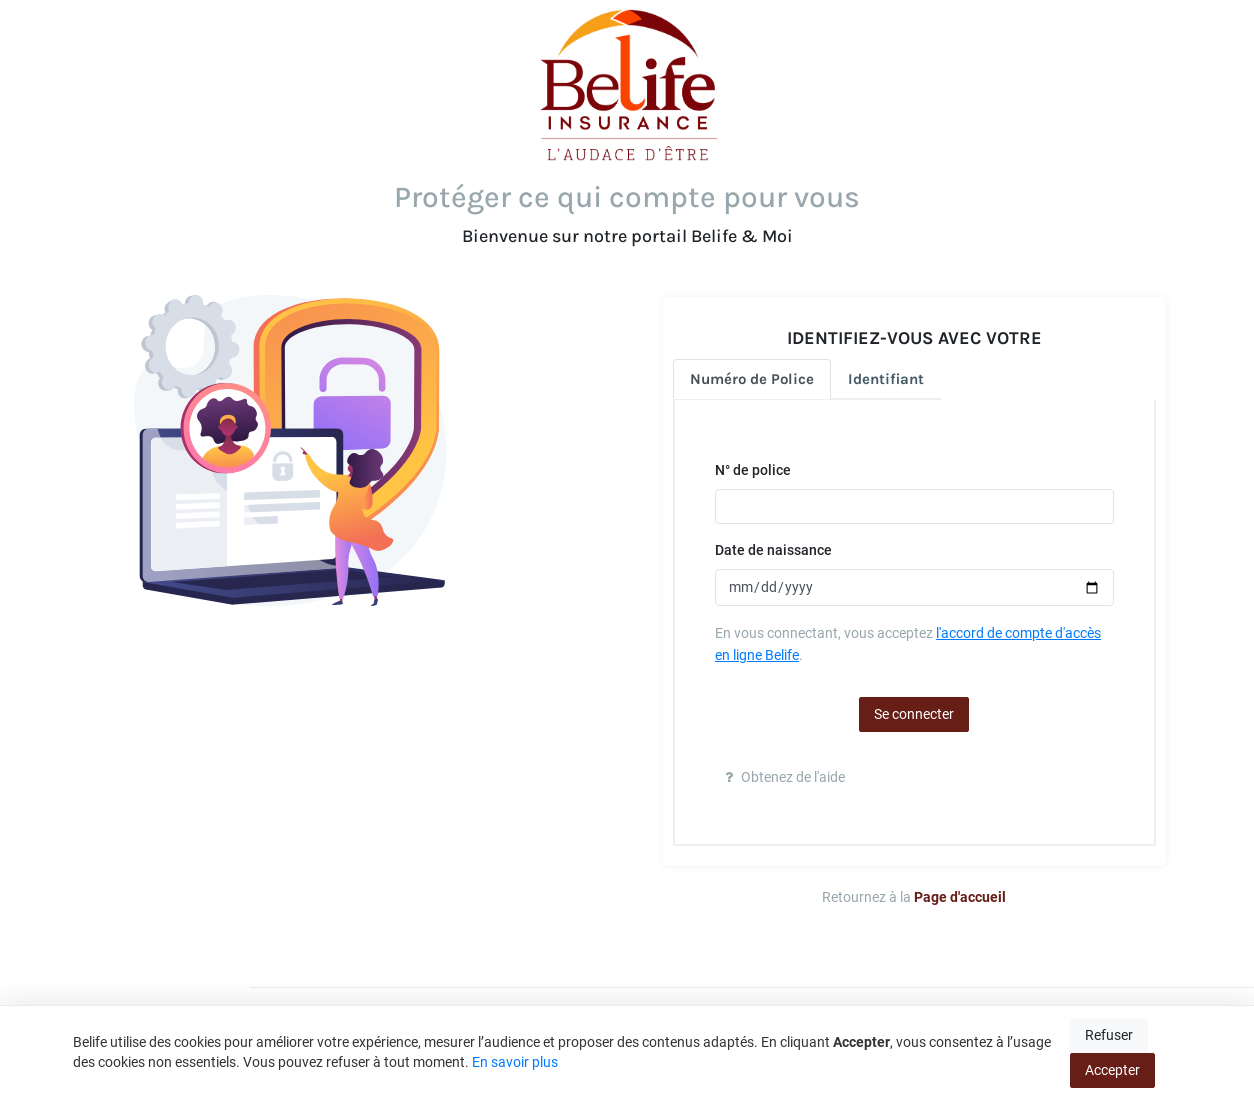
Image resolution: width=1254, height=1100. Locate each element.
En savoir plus (515, 1062)
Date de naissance (773, 550)
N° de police (753, 470)
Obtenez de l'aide (785, 777)
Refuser (1109, 1035)
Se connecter (914, 714)
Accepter (1112, 1070)
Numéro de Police (752, 379)
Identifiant (886, 379)
